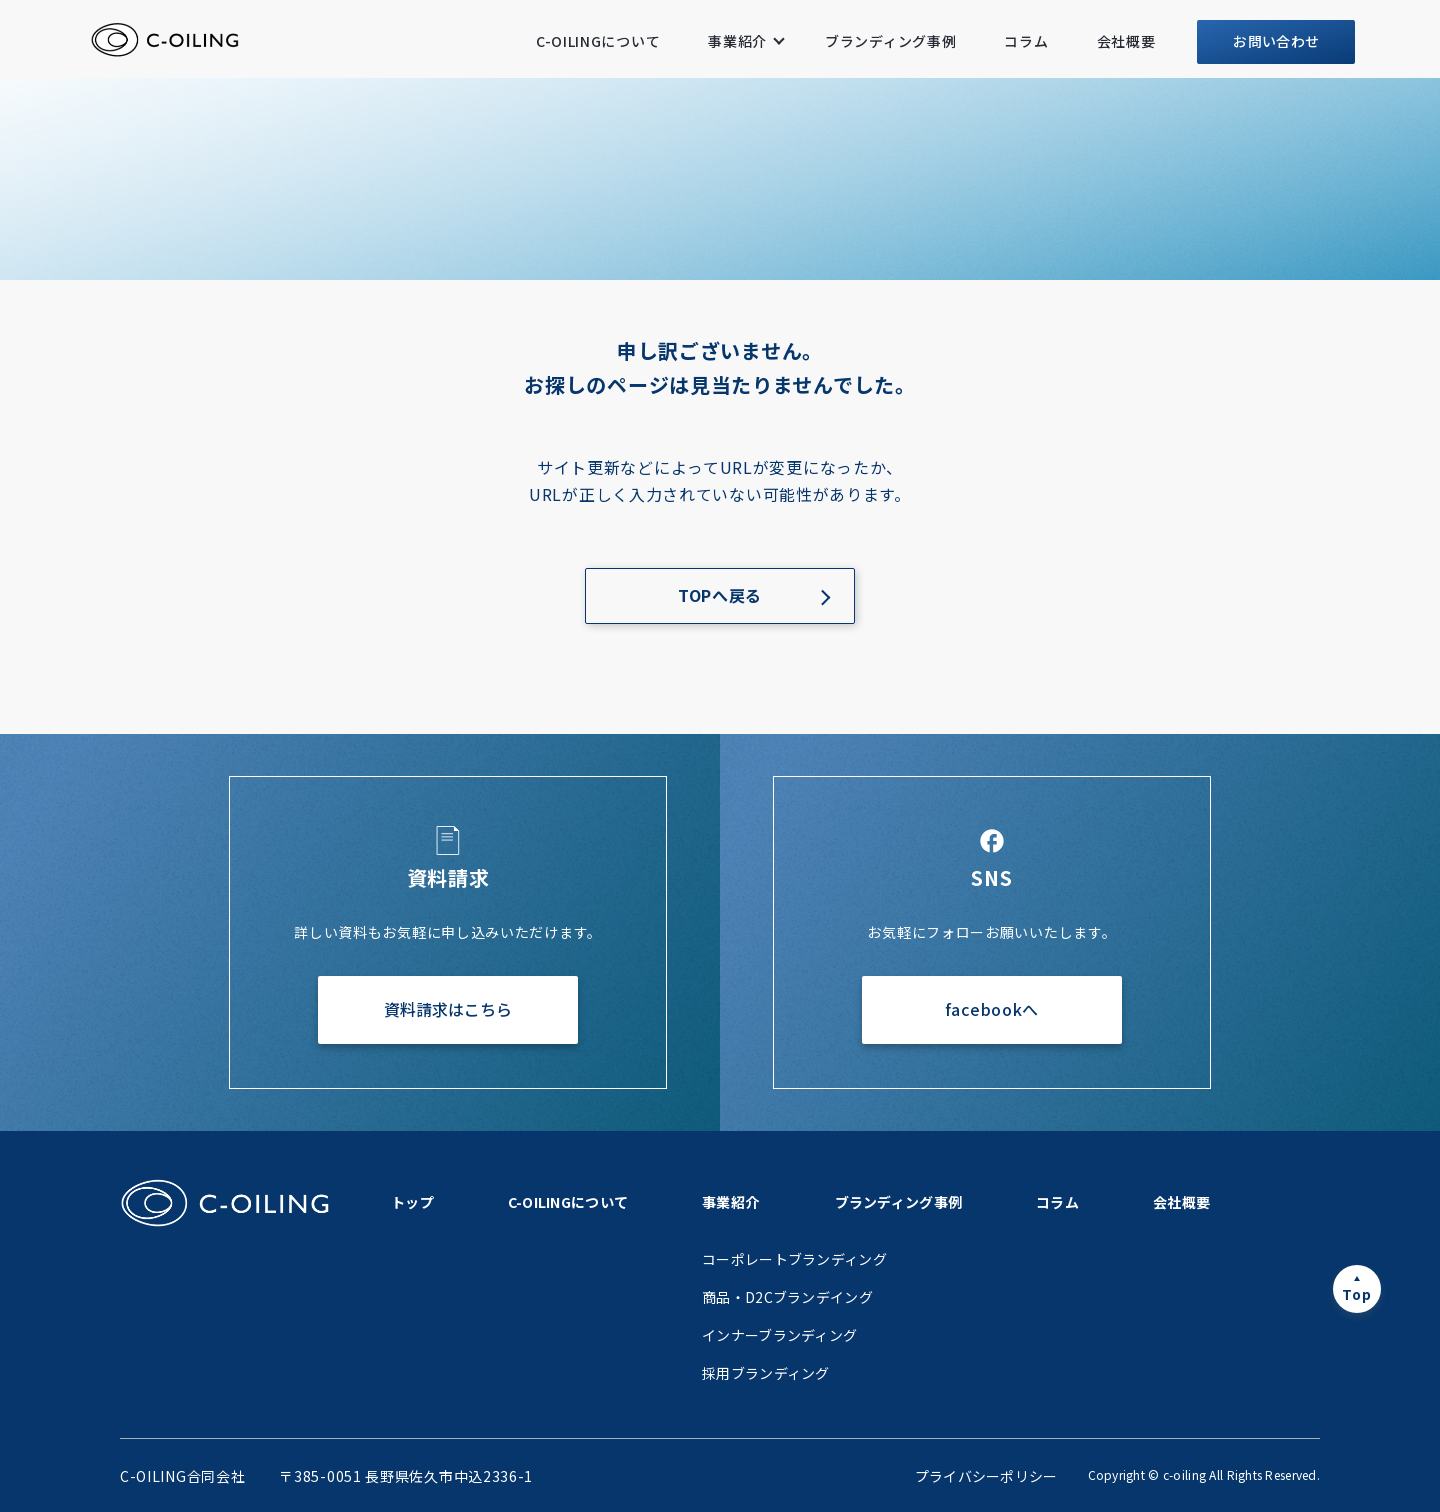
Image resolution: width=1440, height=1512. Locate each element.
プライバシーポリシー (986, 1476)
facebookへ (992, 1009)
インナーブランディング (779, 1335)
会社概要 (1126, 41)
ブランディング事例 (890, 41)
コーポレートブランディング (794, 1259)
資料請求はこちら (448, 1009)
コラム (1026, 41)
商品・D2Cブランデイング (787, 1297)
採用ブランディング (766, 1373)
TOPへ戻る (720, 595)
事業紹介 (737, 41)
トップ (412, 1202)
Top (1356, 1294)
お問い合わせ (1276, 41)
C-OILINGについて (598, 41)
